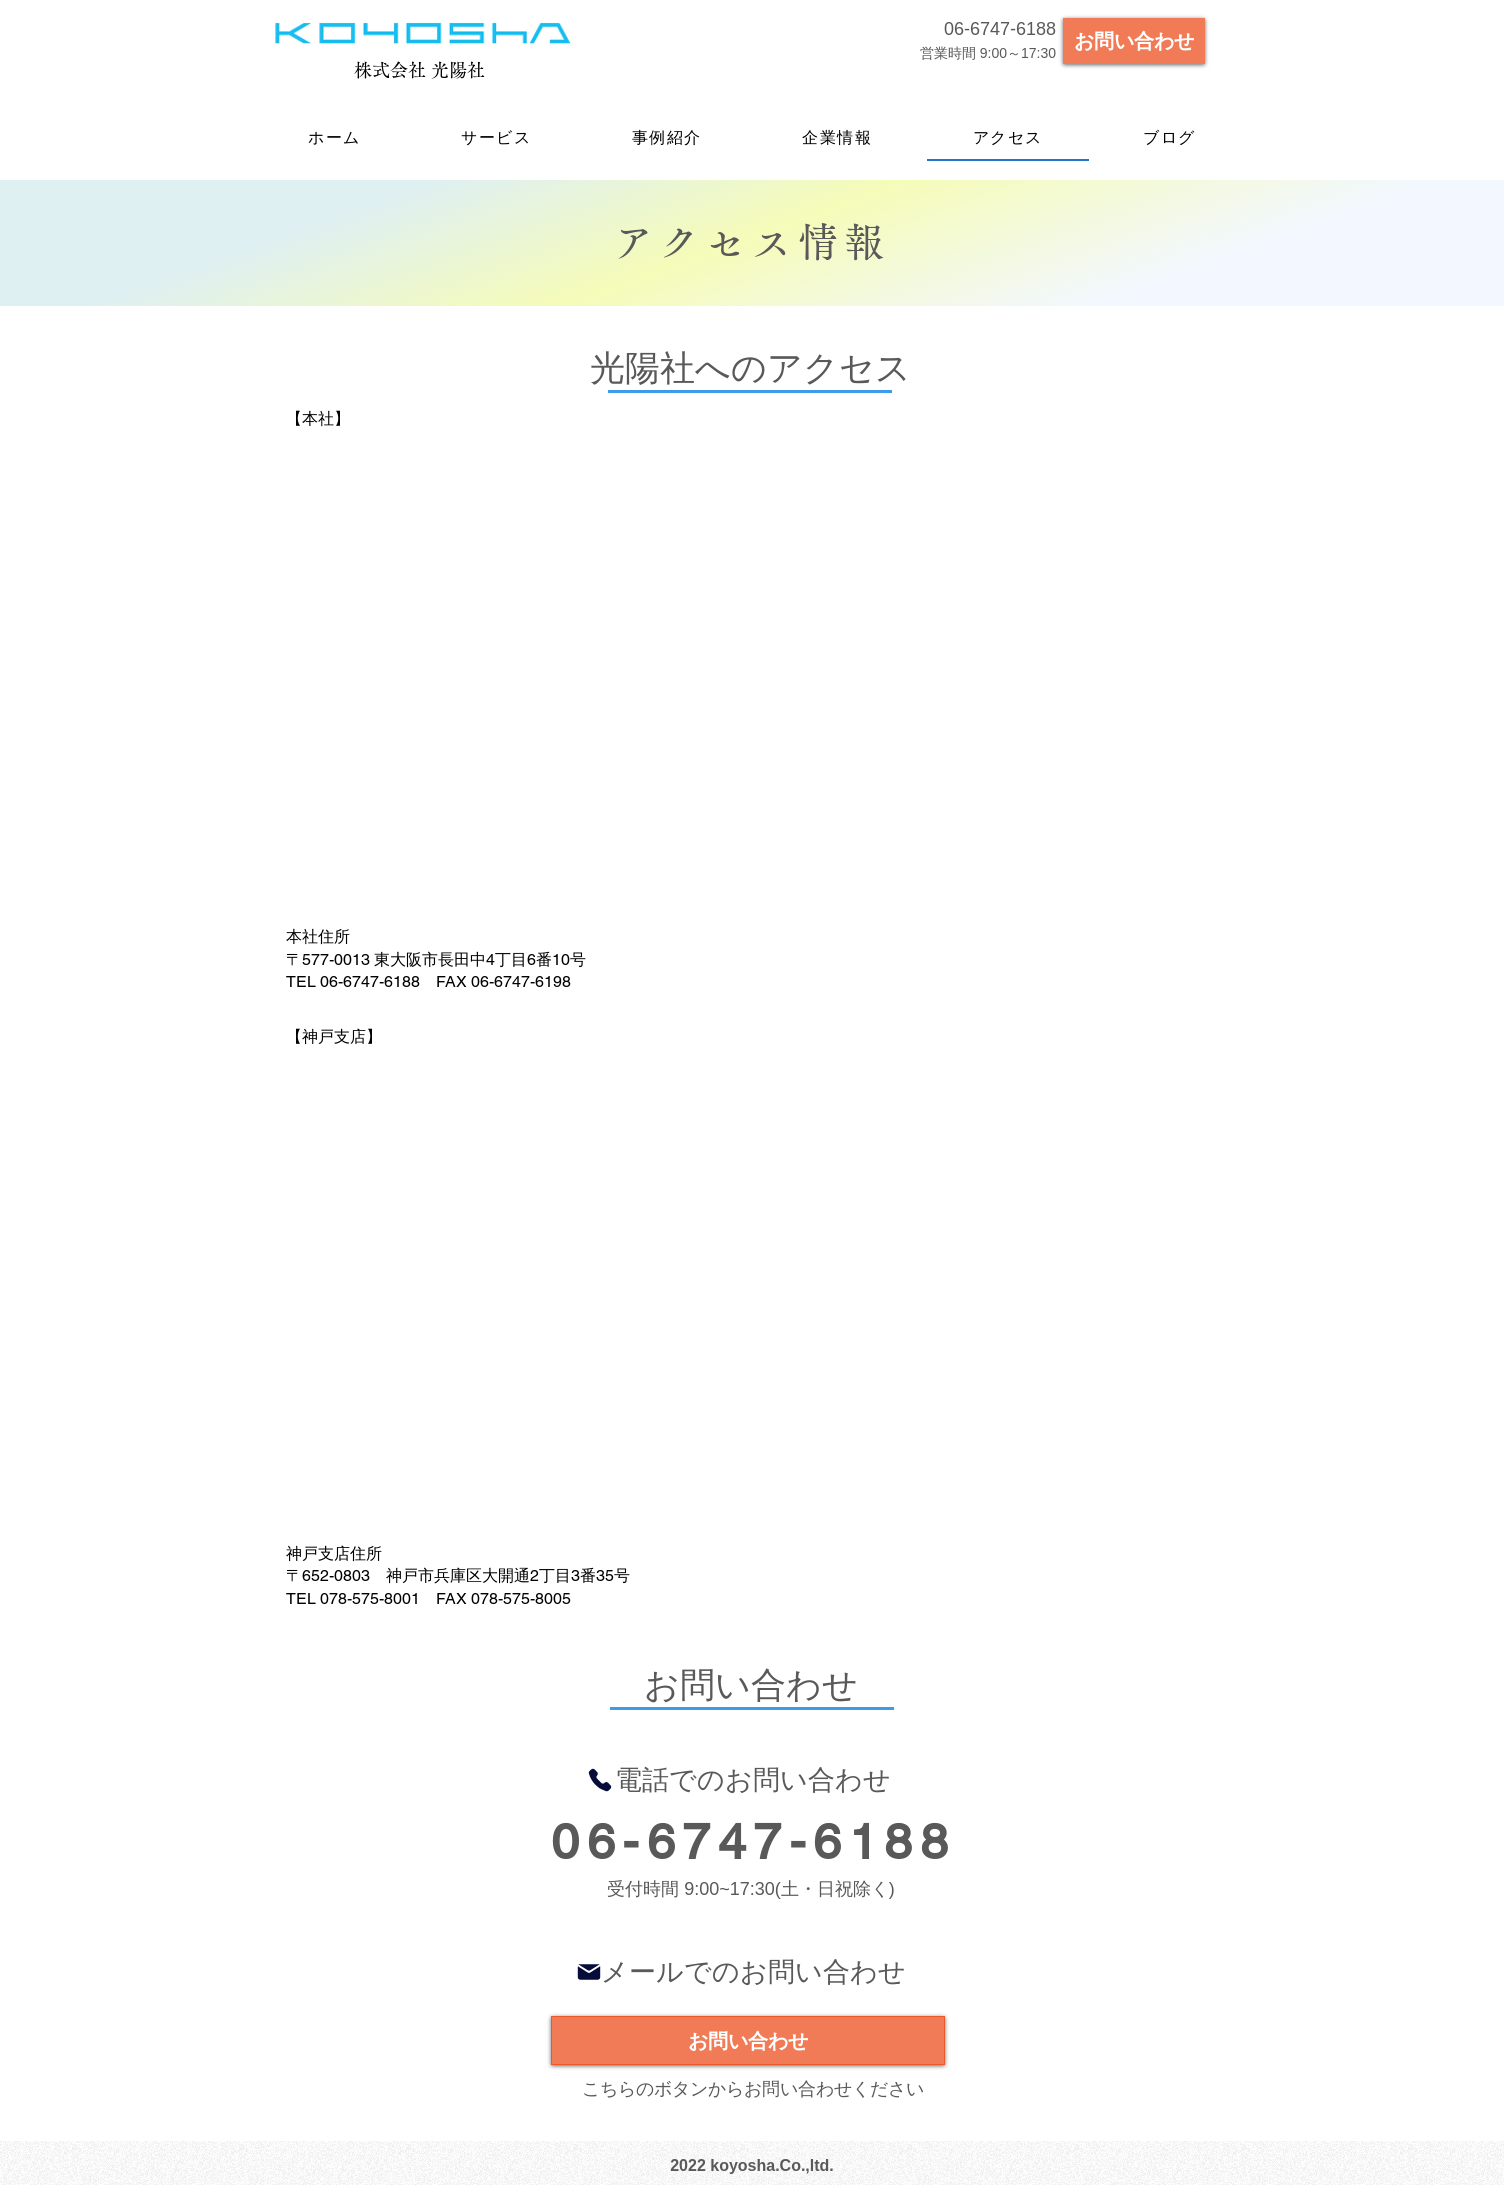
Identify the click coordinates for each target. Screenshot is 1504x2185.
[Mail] (589, 1971)
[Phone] (600, 1780)
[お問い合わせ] (1134, 41)
